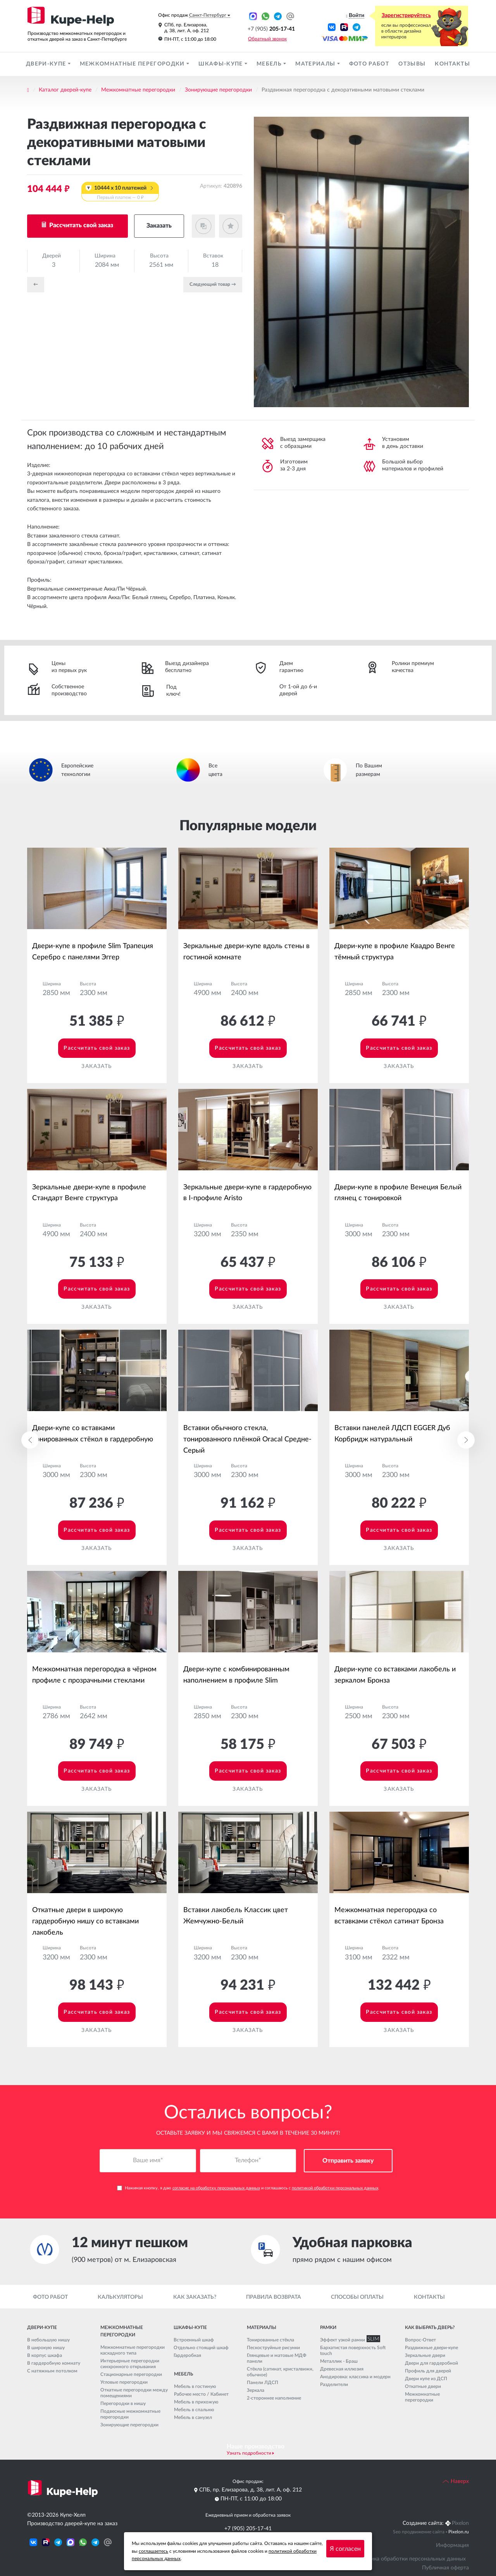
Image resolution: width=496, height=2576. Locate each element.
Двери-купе (47, 64)
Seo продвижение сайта (418, 2531)
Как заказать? (194, 2297)
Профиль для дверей (428, 2371)
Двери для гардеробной (431, 2363)
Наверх (456, 2481)
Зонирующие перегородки (218, 90)
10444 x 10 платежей (120, 193)
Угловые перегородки (124, 2382)
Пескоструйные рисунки (273, 2347)
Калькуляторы (120, 2297)
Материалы (316, 64)
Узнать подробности (249, 2453)
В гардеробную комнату (53, 2363)
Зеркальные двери (425, 2355)
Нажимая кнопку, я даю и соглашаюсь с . (248, 2188)
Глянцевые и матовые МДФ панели (277, 2358)
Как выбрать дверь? (430, 2327)
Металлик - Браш (339, 2361)
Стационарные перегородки (131, 2374)
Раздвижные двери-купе (431, 2347)
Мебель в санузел (193, 2417)
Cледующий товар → (212, 284)
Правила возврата (273, 2297)
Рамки (328, 2327)
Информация (452, 2545)
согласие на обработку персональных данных (216, 2188)
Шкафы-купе (221, 64)
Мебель (270, 64)
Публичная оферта (445, 2568)
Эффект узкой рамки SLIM (348, 2340)
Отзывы (411, 64)
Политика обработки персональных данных (410, 2559)
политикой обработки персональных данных (335, 2188)
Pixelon (460, 2523)
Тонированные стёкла (270, 2340)
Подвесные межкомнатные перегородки (130, 2414)
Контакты (452, 64)
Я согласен (345, 2549)
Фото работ (369, 64)
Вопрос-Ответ (420, 2340)
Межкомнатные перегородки (133, 64)
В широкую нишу (46, 2347)
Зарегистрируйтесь (406, 15)
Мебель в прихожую (196, 2402)
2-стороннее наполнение (274, 2398)
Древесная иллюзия (341, 2369)
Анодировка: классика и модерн (355, 2376)
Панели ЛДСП (262, 2382)
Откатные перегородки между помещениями (134, 2393)
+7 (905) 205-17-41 (248, 2528)
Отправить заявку (348, 2161)
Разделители (334, 2384)
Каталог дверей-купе (65, 90)
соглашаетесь (153, 2551)
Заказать (159, 226)
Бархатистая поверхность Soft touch (353, 2350)
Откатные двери (423, 2386)
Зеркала (255, 2390)
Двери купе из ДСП (426, 2378)
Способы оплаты (357, 2297)
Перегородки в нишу (123, 2403)
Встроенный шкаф (194, 2340)
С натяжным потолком (52, 2371)
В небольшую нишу (48, 2340)
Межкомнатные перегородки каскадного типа (132, 2350)
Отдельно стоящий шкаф (201, 2347)
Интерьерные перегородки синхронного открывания (129, 2363)
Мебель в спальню (194, 2409)
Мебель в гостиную (195, 2386)
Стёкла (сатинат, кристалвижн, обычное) (280, 2372)
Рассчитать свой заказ (80, 225)
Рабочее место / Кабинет (201, 2394)
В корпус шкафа (44, 2355)
